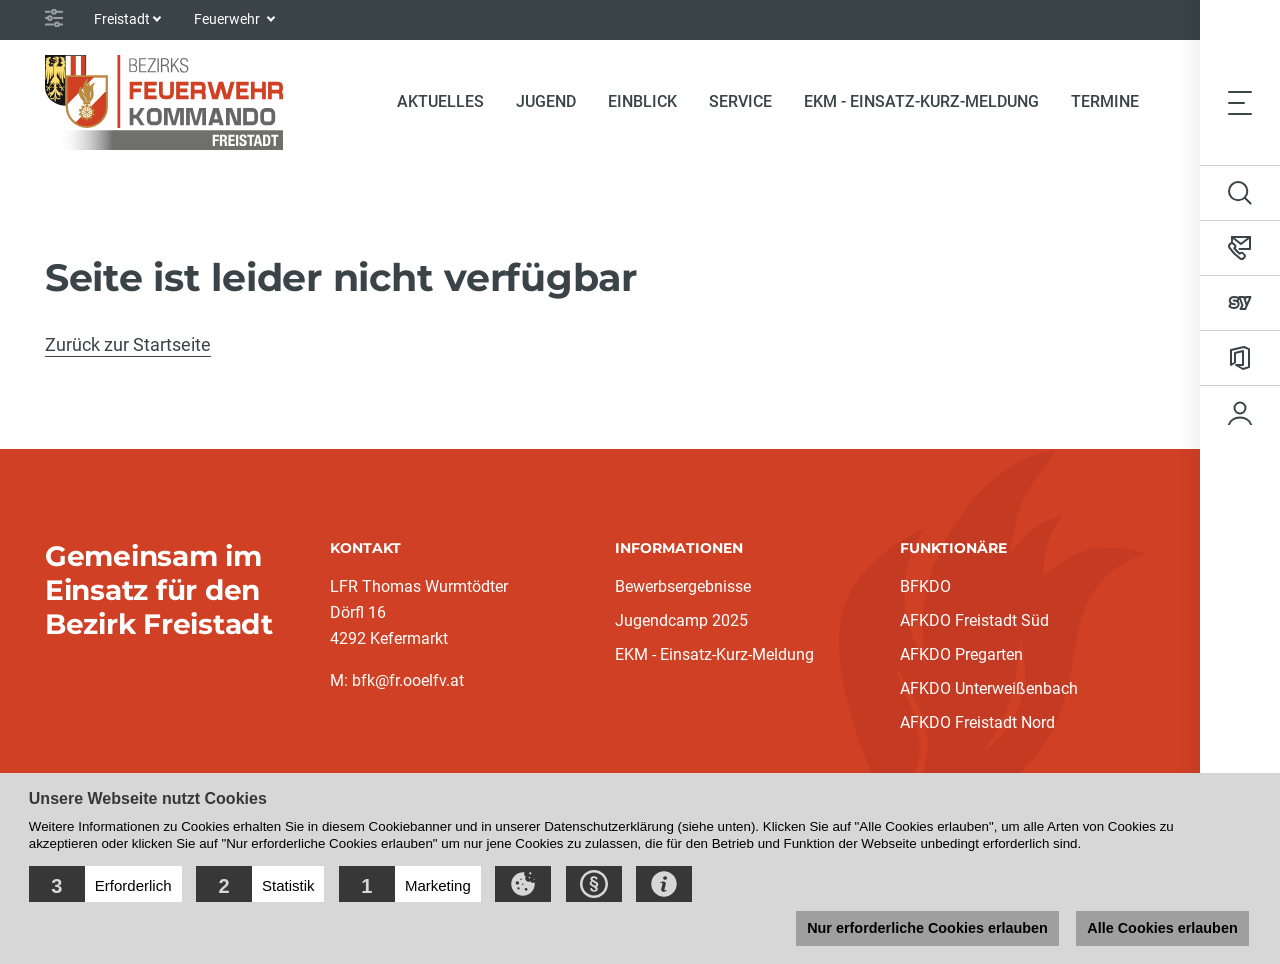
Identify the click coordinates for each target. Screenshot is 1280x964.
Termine (1105, 101)
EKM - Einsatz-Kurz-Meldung (921, 101)
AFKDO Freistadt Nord (977, 722)
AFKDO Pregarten (961, 654)
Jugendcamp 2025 (681, 620)
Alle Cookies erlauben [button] (1162, 928)
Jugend (546, 101)
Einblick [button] (642, 101)
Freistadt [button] (122, 19)
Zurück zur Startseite (128, 344)
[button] (105, 884)
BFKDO (925, 586)
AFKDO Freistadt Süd (974, 620)
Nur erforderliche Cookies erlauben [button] (927, 928)
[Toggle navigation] (1240, 102)
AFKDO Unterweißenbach (989, 688)
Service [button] (740, 101)
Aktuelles (440, 101)
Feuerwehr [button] (228, 19)
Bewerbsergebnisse (683, 586)
